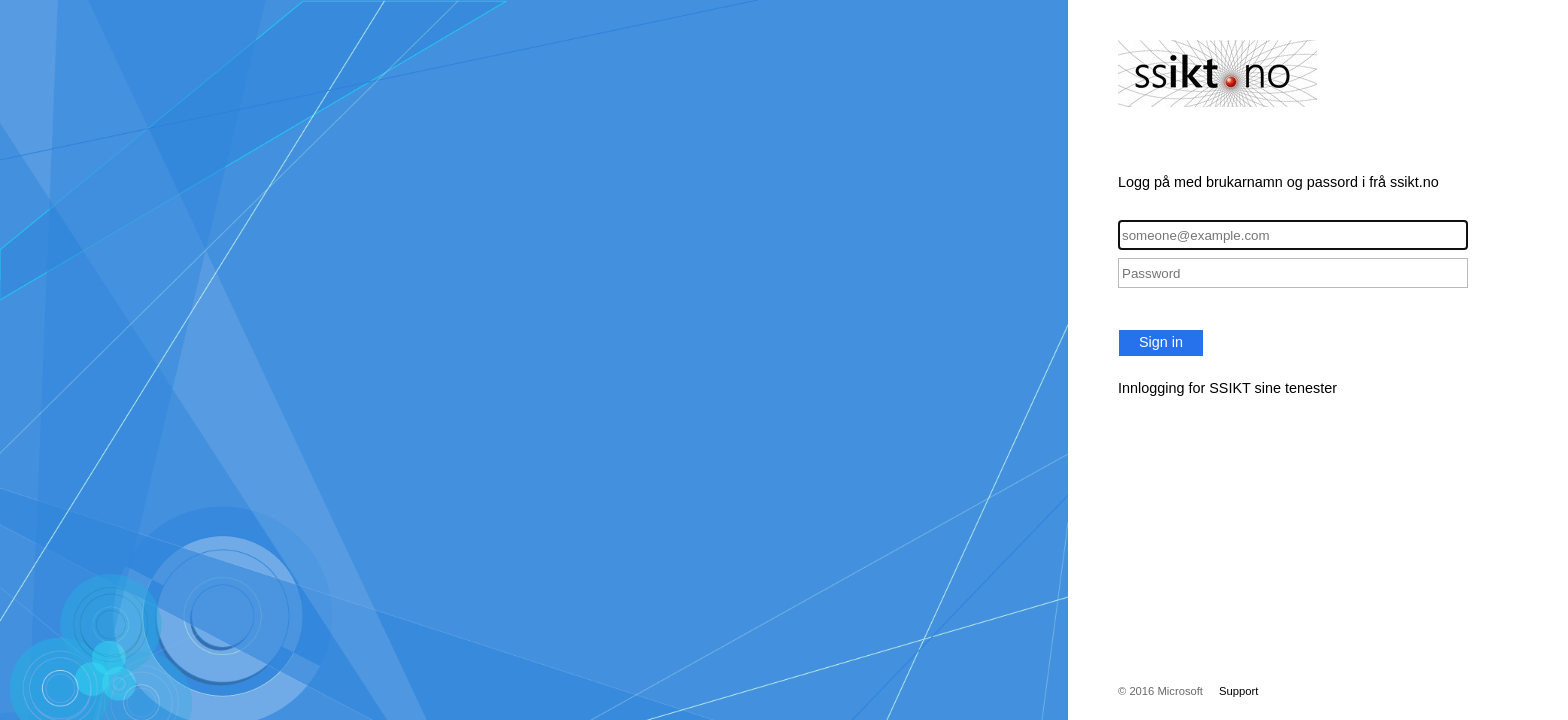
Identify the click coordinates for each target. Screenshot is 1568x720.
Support (1238, 691)
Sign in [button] (1161, 342)
